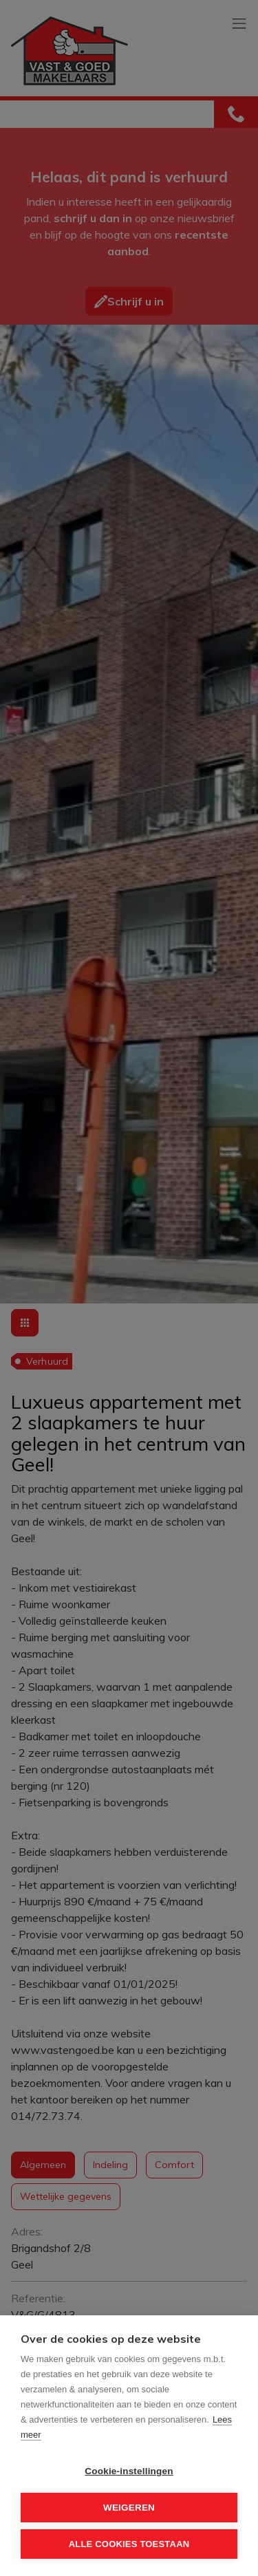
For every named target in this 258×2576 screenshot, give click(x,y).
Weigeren (129, 2507)
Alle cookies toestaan (129, 2544)
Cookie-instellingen (129, 2471)
